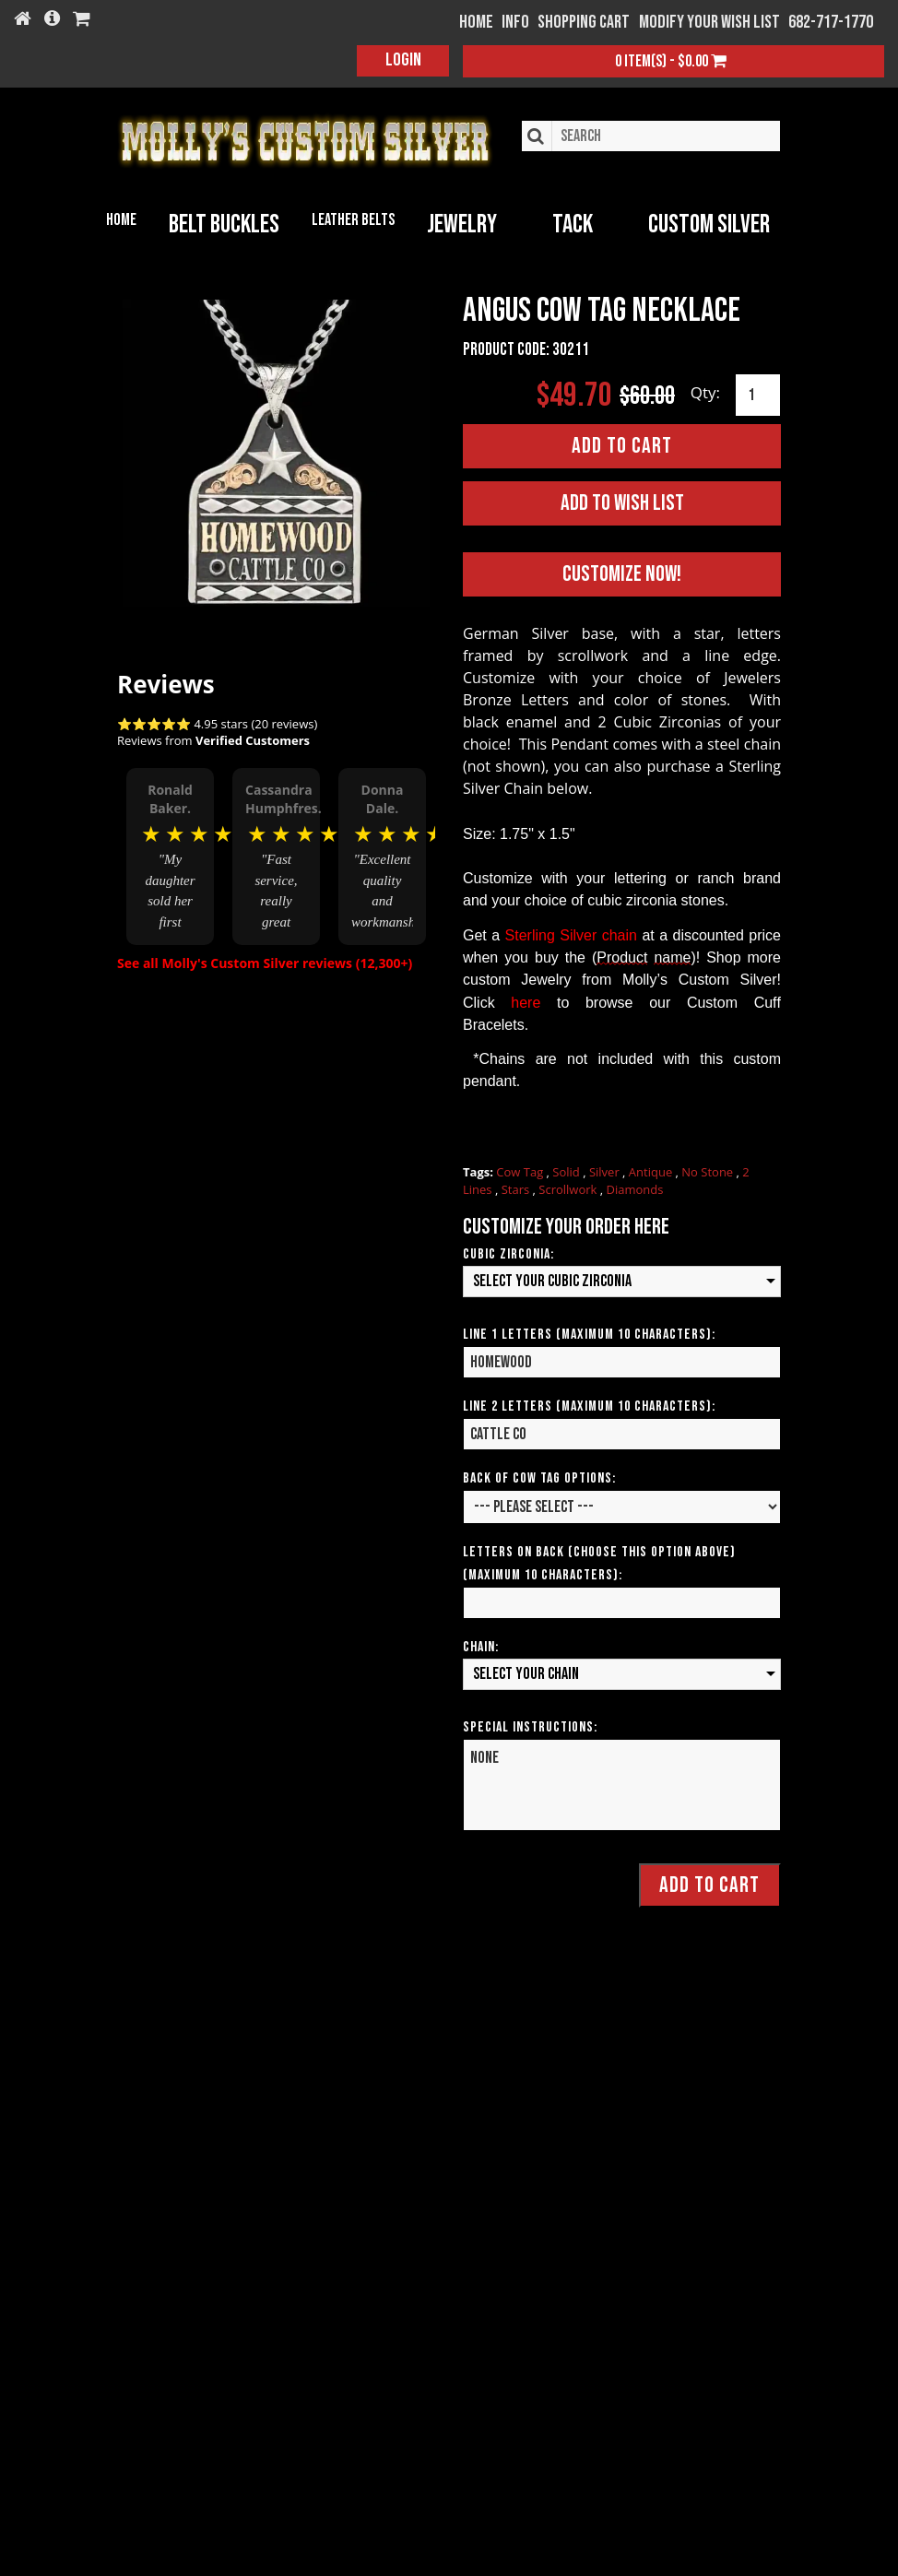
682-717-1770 (830, 22)
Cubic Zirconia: (508, 1253)
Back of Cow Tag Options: (539, 1477)
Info (515, 22)
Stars (517, 1187)
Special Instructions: (530, 1726)
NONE (622, 1784)
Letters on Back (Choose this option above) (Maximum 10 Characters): (599, 1562)
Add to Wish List (622, 502)
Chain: (481, 1646)
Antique (652, 1171)
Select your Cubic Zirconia (552, 1280)
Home (121, 220)
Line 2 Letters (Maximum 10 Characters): (589, 1405)
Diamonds (635, 1187)
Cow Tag (521, 1171)
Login (403, 60)
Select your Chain (526, 1673)
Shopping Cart (584, 22)
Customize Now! (621, 573)
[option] (170, 856)
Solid (567, 1171)
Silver (605, 1171)
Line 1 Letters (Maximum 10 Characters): (589, 1333)
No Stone (708, 1171)
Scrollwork (568, 1187)
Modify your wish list (709, 22)
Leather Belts (353, 220)
